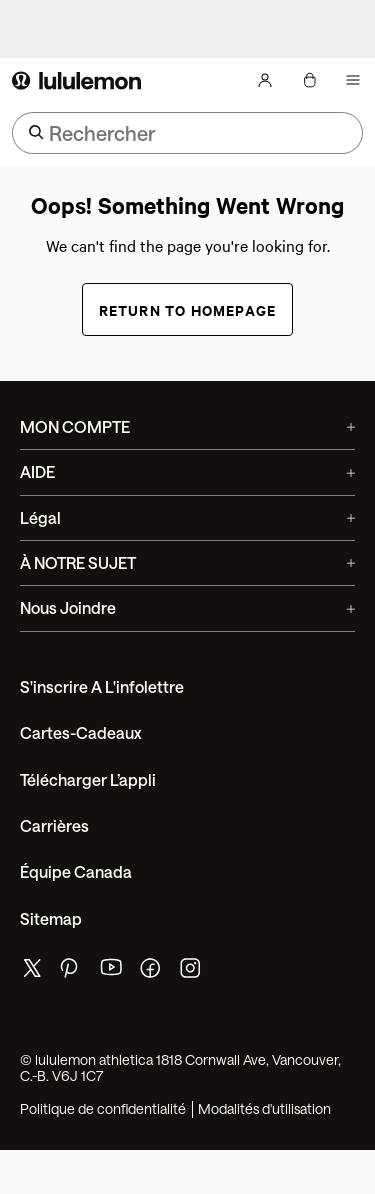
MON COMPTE (187, 426)
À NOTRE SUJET (187, 562)
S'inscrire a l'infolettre (102, 686)
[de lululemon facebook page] (152, 972)
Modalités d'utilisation (264, 1109)
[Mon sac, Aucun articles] (309, 80)
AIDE (187, 471)
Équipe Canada (76, 871)
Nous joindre (187, 607)
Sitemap (51, 918)
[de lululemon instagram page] (192, 972)
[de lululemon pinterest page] (72, 972)
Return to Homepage (188, 309)
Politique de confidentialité (103, 1109)
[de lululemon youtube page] (112, 972)
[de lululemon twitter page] (32, 970)
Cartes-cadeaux (81, 732)
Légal (187, 517)
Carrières (54, 825)
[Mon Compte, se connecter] (265, 80)
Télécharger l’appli (88, 779)
